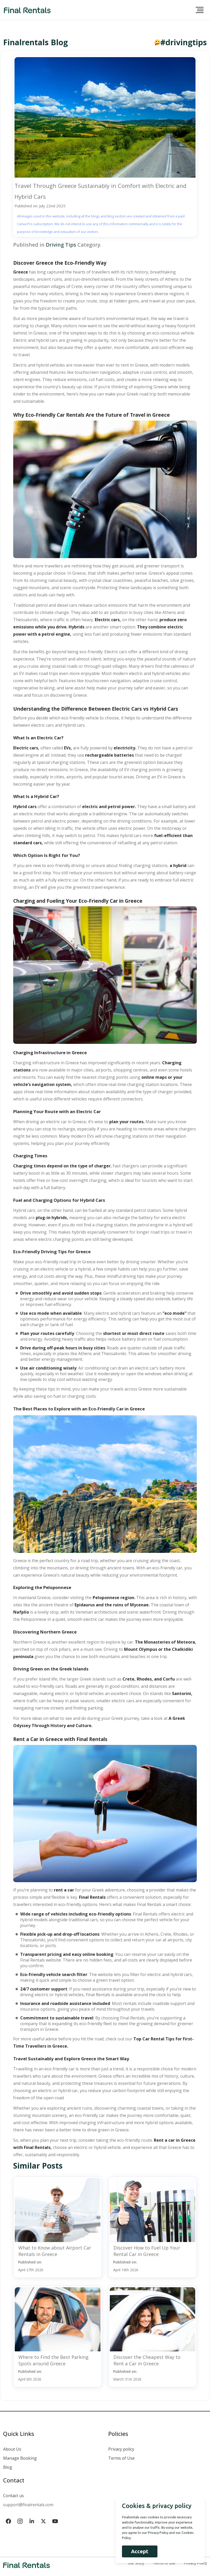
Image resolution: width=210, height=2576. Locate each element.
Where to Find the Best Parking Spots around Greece (53, 2360)
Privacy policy (121, 2449)
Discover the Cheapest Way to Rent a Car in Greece (146, 2360)
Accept (139, 2551)
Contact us (13, 2495)
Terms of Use (121, 2458)
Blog (7, 2467)
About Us (12, 2449)
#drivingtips (183, 42)
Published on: (30, 2266)
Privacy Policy (158, 2532)
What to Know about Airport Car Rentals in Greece (54, 2251)
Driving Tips (61, 244)
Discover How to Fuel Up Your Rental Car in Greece (146, 2251)
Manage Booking (20, 2458)
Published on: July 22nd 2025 (40, 205)
